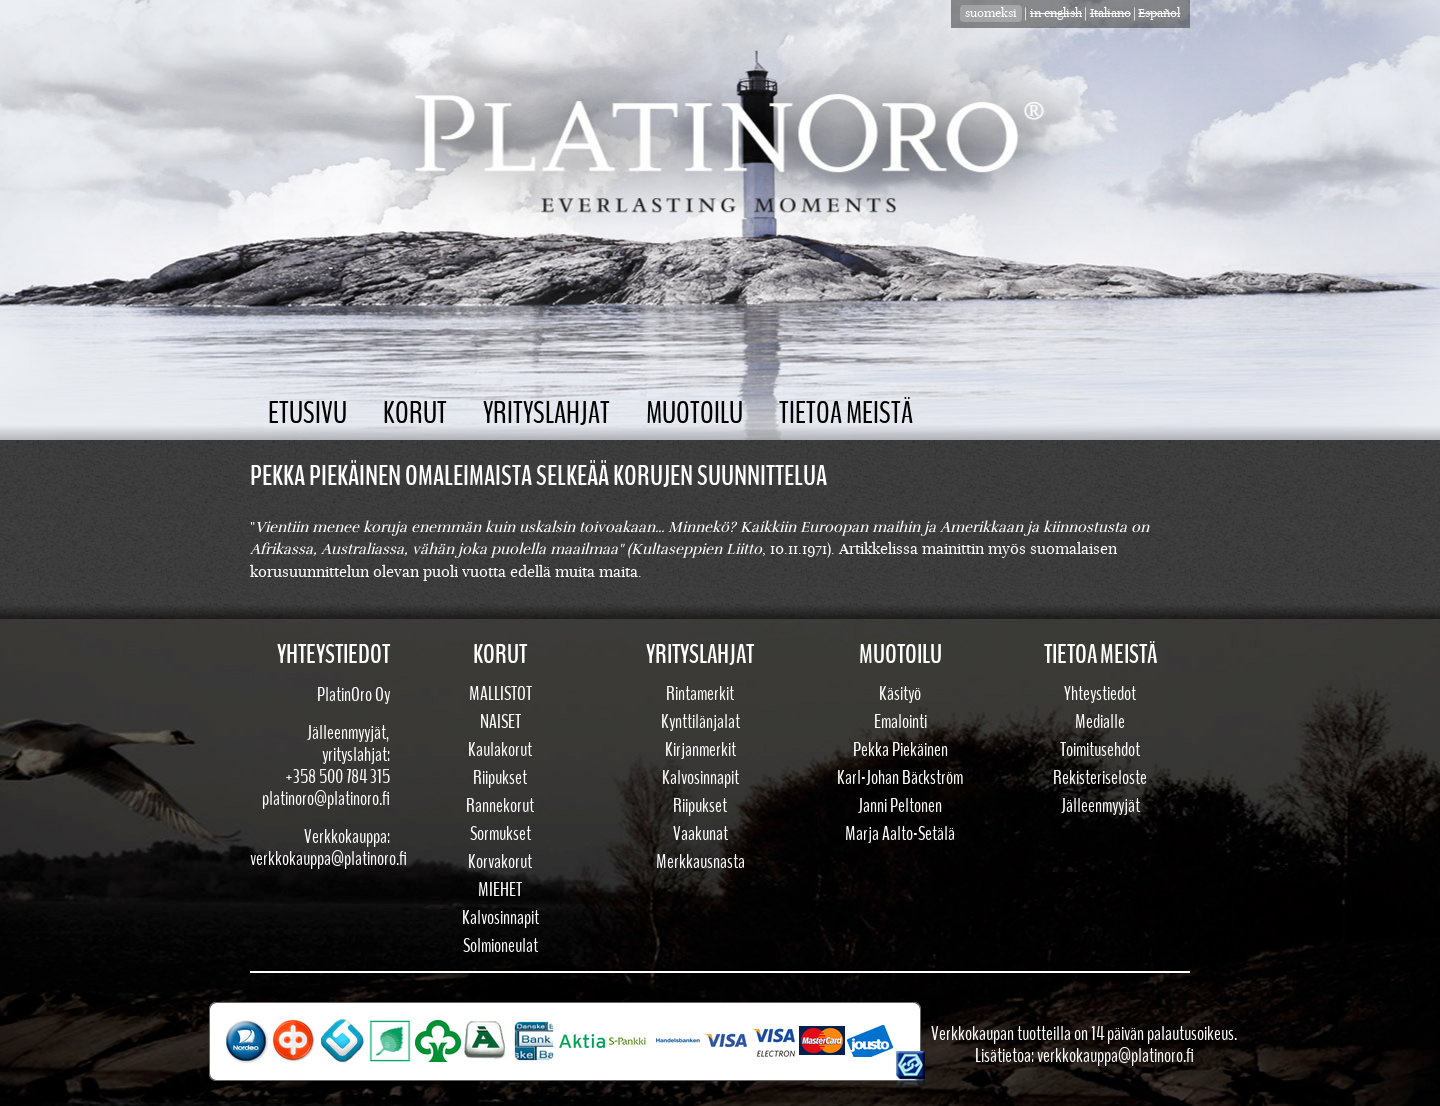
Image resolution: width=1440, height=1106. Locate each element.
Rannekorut (500, 806)
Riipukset (500, 778)
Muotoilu (694, 413)
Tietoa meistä (846, 413)
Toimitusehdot (1100, 750)
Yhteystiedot (1100, 694)
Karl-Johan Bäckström (900, 778)
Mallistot (500, 694)
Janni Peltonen (900, 806)
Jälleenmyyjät (1100, 806)
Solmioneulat (500, 946)
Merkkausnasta (700, 862)
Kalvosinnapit (500, 918)
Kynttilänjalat (700, 722)
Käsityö (900, 694)
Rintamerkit (700, 694)
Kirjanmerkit (700, 750)
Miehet (500, 890)
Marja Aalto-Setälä (900, 834)
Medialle (1100, 722)
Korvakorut (500, 862)
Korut (415, 413)
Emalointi (900, 722)
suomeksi (991, 13)
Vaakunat (700, 834)
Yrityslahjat (546, 413)
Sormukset (500, 834)
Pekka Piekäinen (900, 750)
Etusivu (307, 413)
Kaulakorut (500, 750)
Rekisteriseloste (1100, 778)
